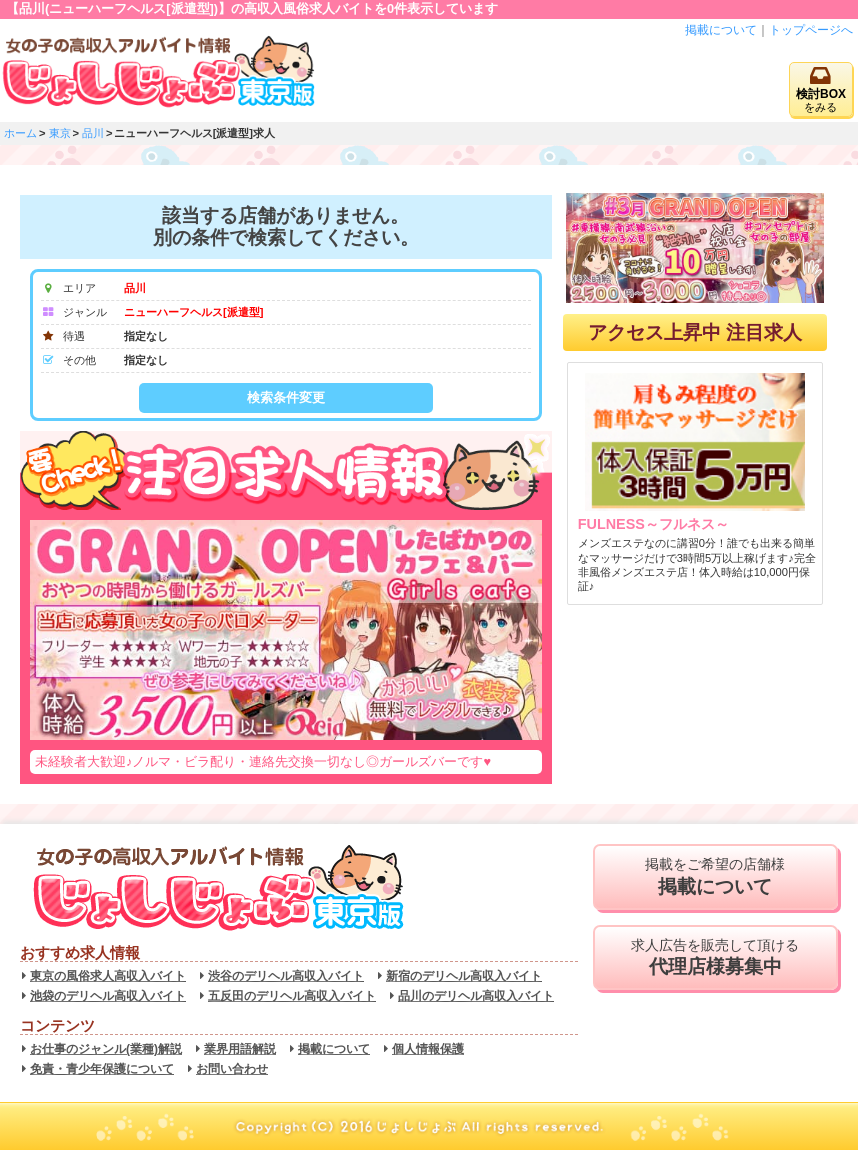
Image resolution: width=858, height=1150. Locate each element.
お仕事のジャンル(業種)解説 (106, 1049)
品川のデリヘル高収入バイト (476, 996)
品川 (93, 133)
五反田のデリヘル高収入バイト (292, 996)
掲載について (721, 30)
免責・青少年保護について (102, 1069)
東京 (60, 133)
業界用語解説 (240, 1049)
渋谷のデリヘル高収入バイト (286, 976)
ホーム (20, 133)
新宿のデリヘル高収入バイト (464, 976)
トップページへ (811, 30)
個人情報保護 (428, 1049)
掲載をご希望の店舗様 (715, 877)
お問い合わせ (232, 1069)
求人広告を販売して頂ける (715, 958)
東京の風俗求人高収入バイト (108, 976)
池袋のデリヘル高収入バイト (108, 996)
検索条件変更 (286, 397)
